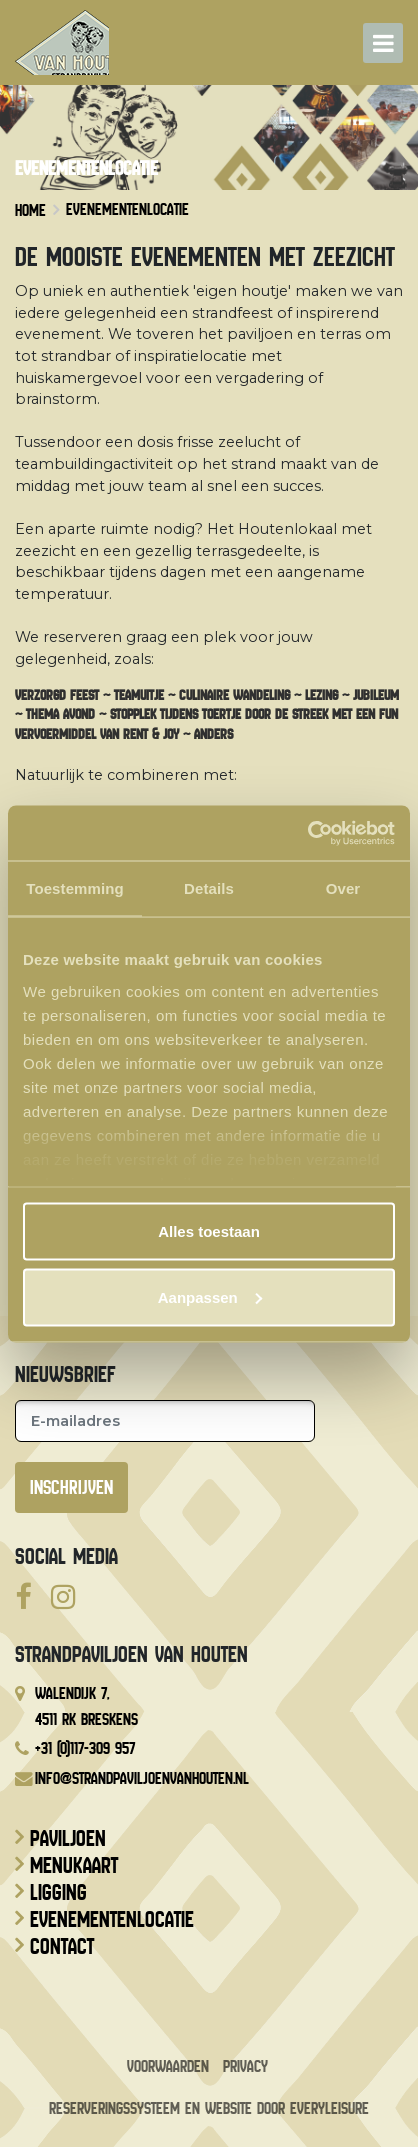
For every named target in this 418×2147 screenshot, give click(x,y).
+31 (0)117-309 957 (85, 1748)
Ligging (58, 1893)
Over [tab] (343, 888)
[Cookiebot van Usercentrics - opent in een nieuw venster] (307, 833)
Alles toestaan (209, 1231)
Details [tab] (209, 888)
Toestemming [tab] (75, 888)
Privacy (245, 2066)
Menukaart (74, 1866)
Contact (62, 1947)
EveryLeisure (329, 2108)
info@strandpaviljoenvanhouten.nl (142, 1778)
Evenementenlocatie (112, 1920)
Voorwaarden (168, 2066)
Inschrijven (71, 1487)
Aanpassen (210, 1296)
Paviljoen (68, 1839)
